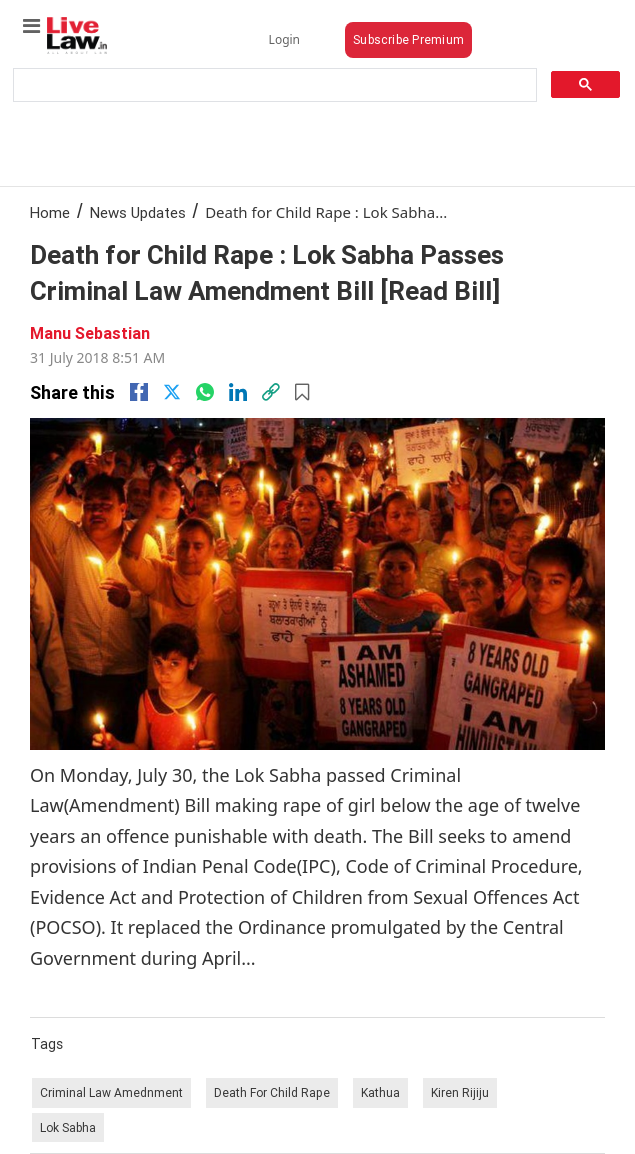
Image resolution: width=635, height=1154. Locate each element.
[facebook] (139, 392)
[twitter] (172, 392)
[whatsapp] (205, 392)
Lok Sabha (68, 1127)
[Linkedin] (238, 392)
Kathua (380, 1092)
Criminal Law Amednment (111, 1092)
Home (50, 212)
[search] (273, 85)
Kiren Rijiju (460, 1092)
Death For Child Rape (272, 1092)
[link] (271, 392)
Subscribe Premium (408, 39)
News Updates (138, 212)
